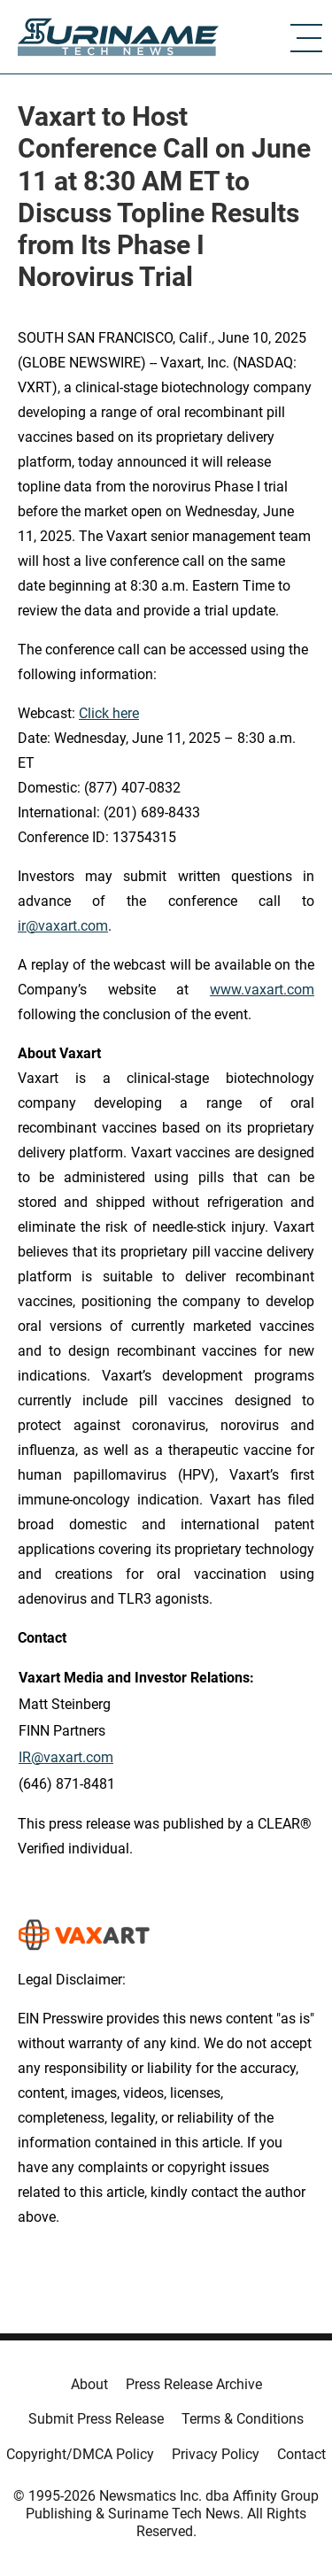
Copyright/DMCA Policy (80, 2454)
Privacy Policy (215, 2454)
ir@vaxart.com (63, 925)
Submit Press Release (96, 2418)
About (89, 2384)
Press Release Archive (194, 2384)
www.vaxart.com (262, 989)
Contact (301, 2454)
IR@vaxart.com (66, 1757)
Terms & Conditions (242, 2418)
